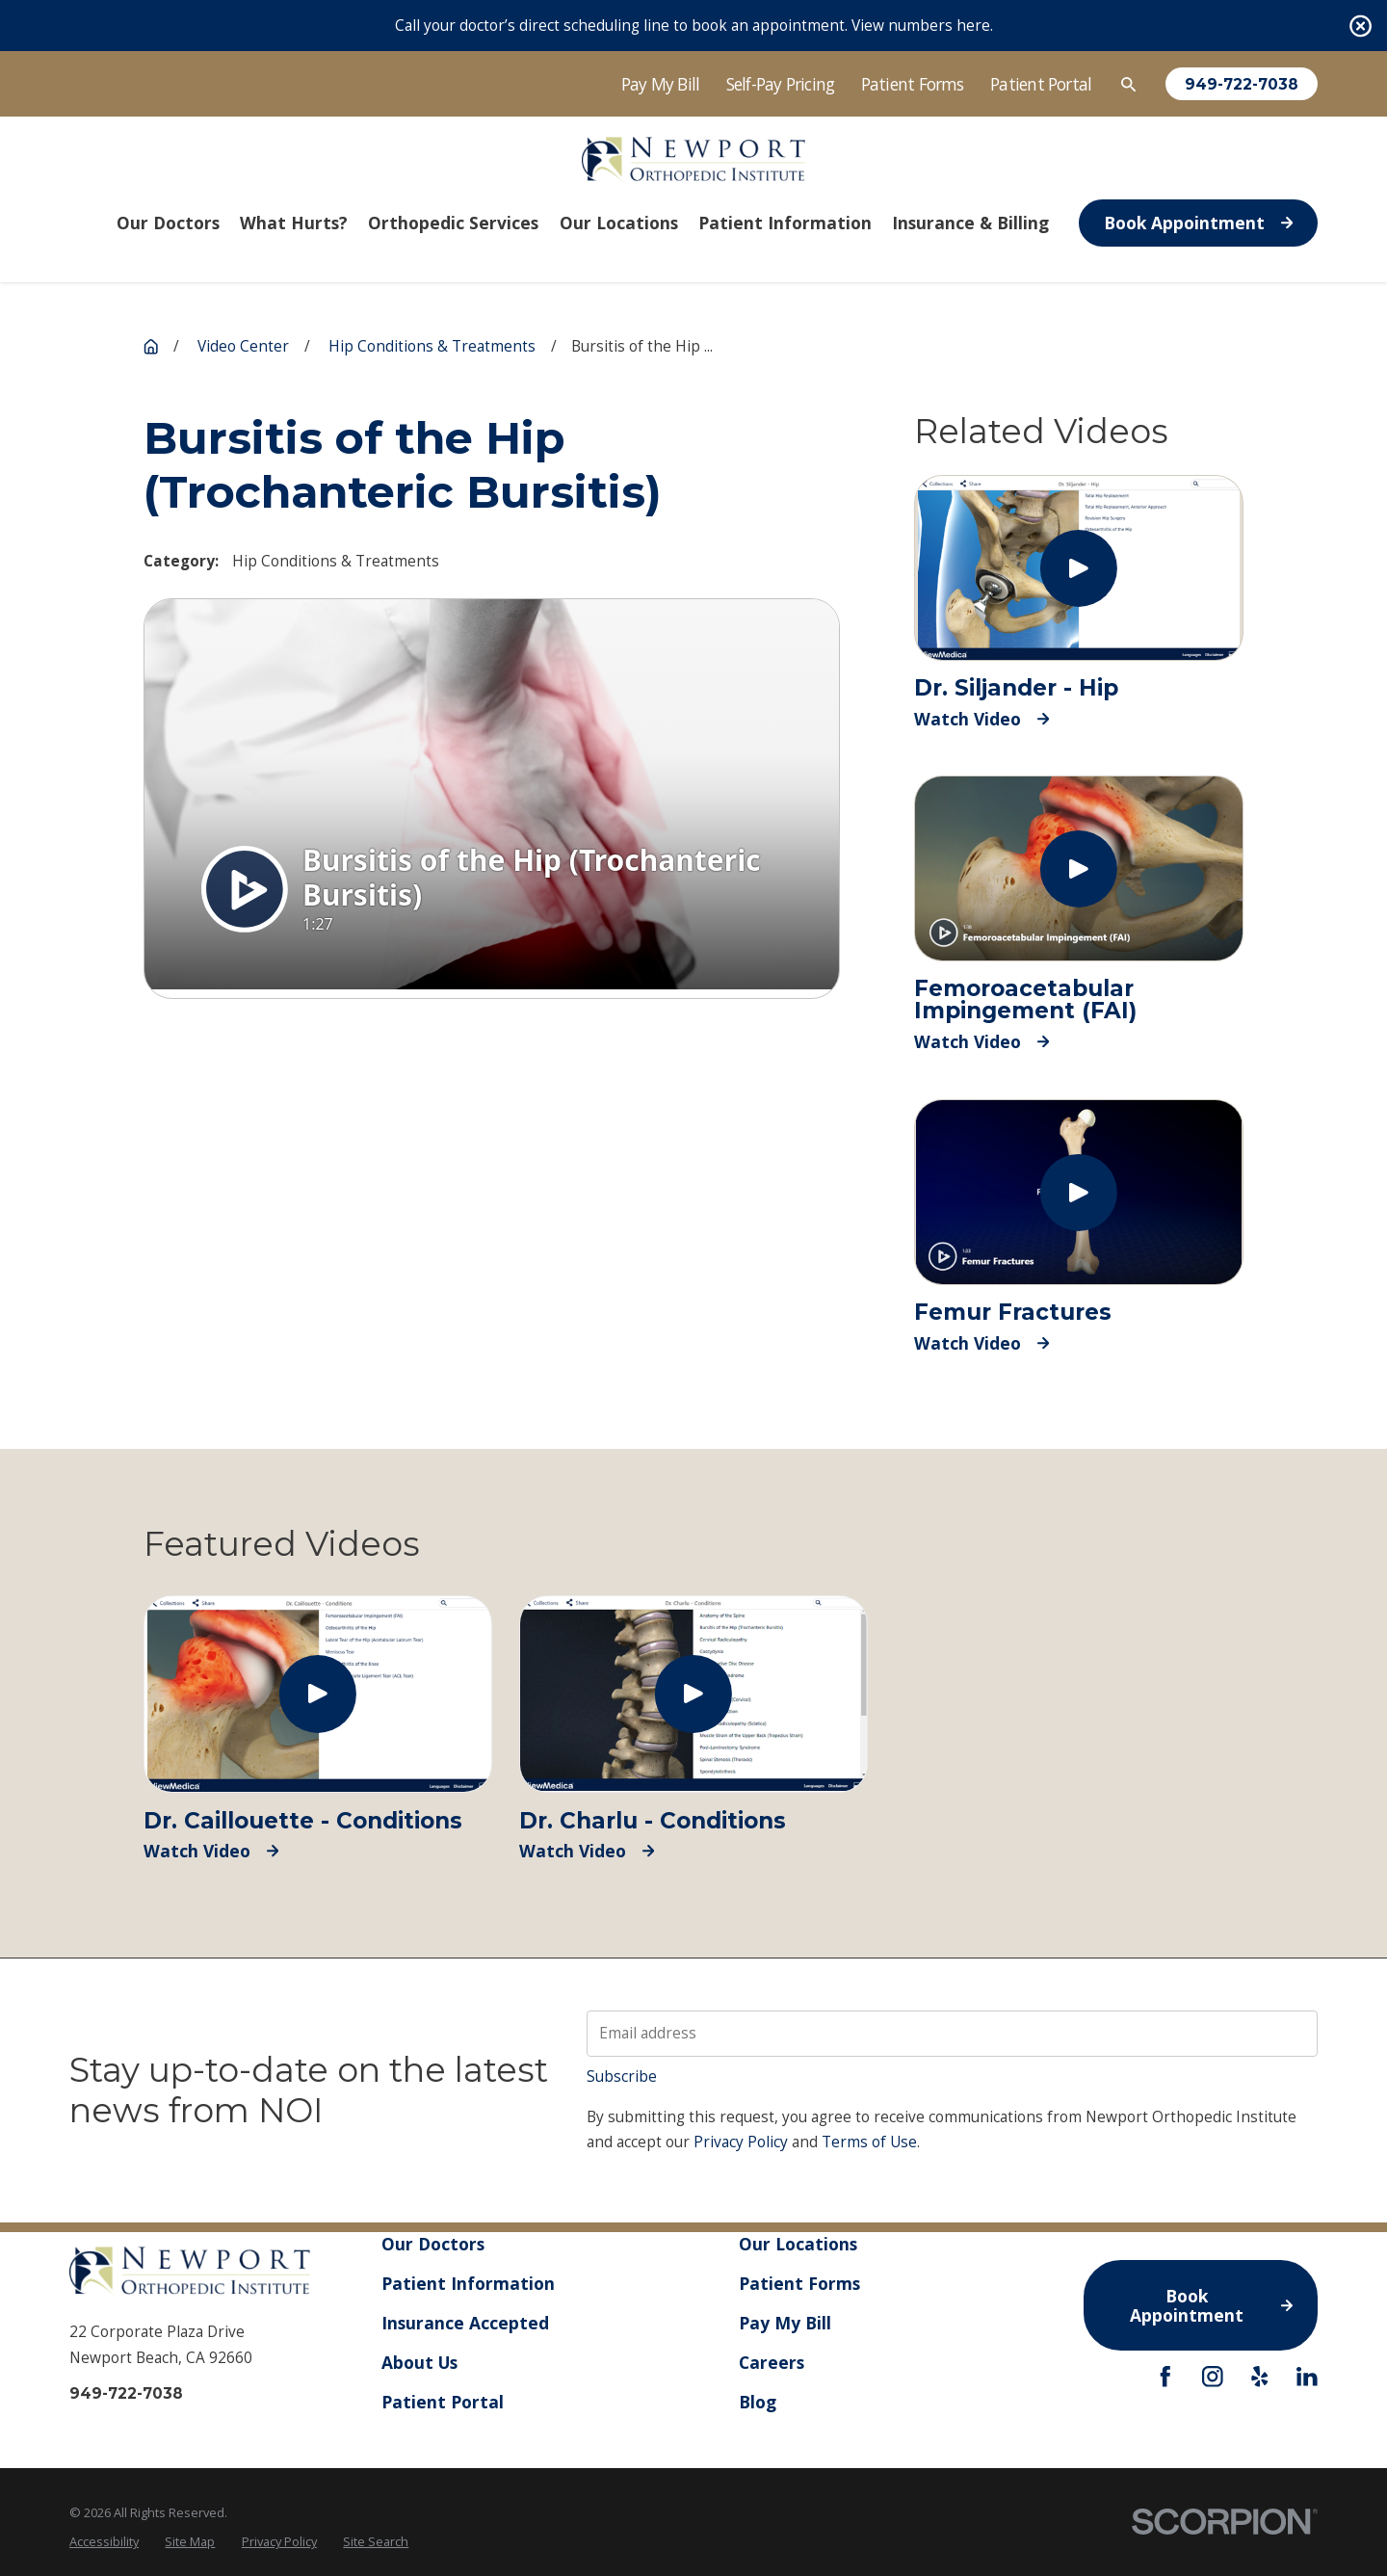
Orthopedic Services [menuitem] (453, 222)
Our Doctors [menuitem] (168, 222)
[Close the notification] (1360, 25)
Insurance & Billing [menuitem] (970, 222)
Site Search (375, 2541)
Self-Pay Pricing (780, 83)
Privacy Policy (741, 2142)
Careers (771, 2362)
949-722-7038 (1241, 84)
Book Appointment (1198, 222)
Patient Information (468, 2283)
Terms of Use (869, 2142)
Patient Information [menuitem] (785, 222)
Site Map (190, 2541)
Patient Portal (1040, 83)
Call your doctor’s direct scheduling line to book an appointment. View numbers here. (694, 25)
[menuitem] (104, 2542)
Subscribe (622, 2076)
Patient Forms (912, 83)
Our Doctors (432, 2243)
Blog (757, 2401)
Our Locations (798, 2243)
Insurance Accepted (465, 2322)
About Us (419, 2362)
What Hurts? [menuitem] (294, 222)
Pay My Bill (660, 83)
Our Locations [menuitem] (619, 222)
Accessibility (104, 2541)
